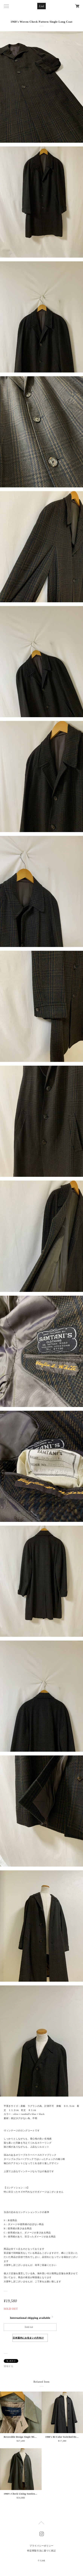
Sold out (29, 2327)
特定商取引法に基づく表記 (41, 2550)
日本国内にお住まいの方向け (28, 2338)
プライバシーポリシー (41, 2545)
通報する (8, 2366)
